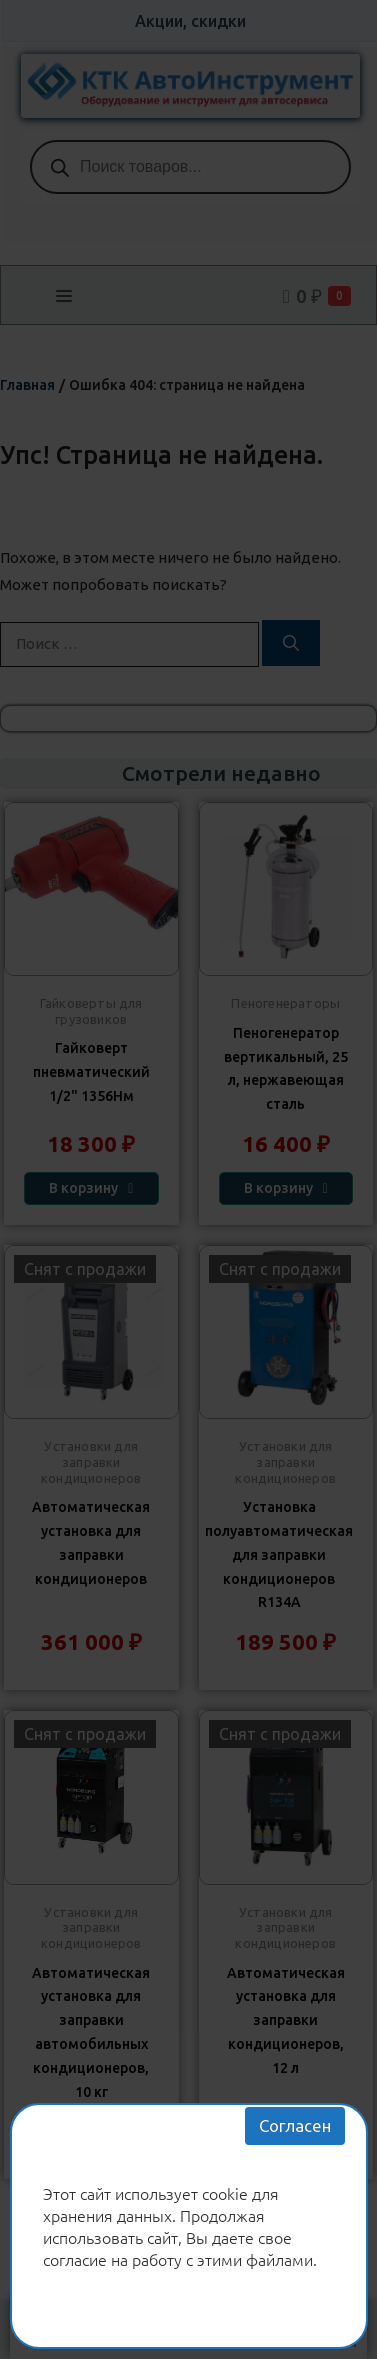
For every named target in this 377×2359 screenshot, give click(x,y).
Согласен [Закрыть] (295, 2125)
